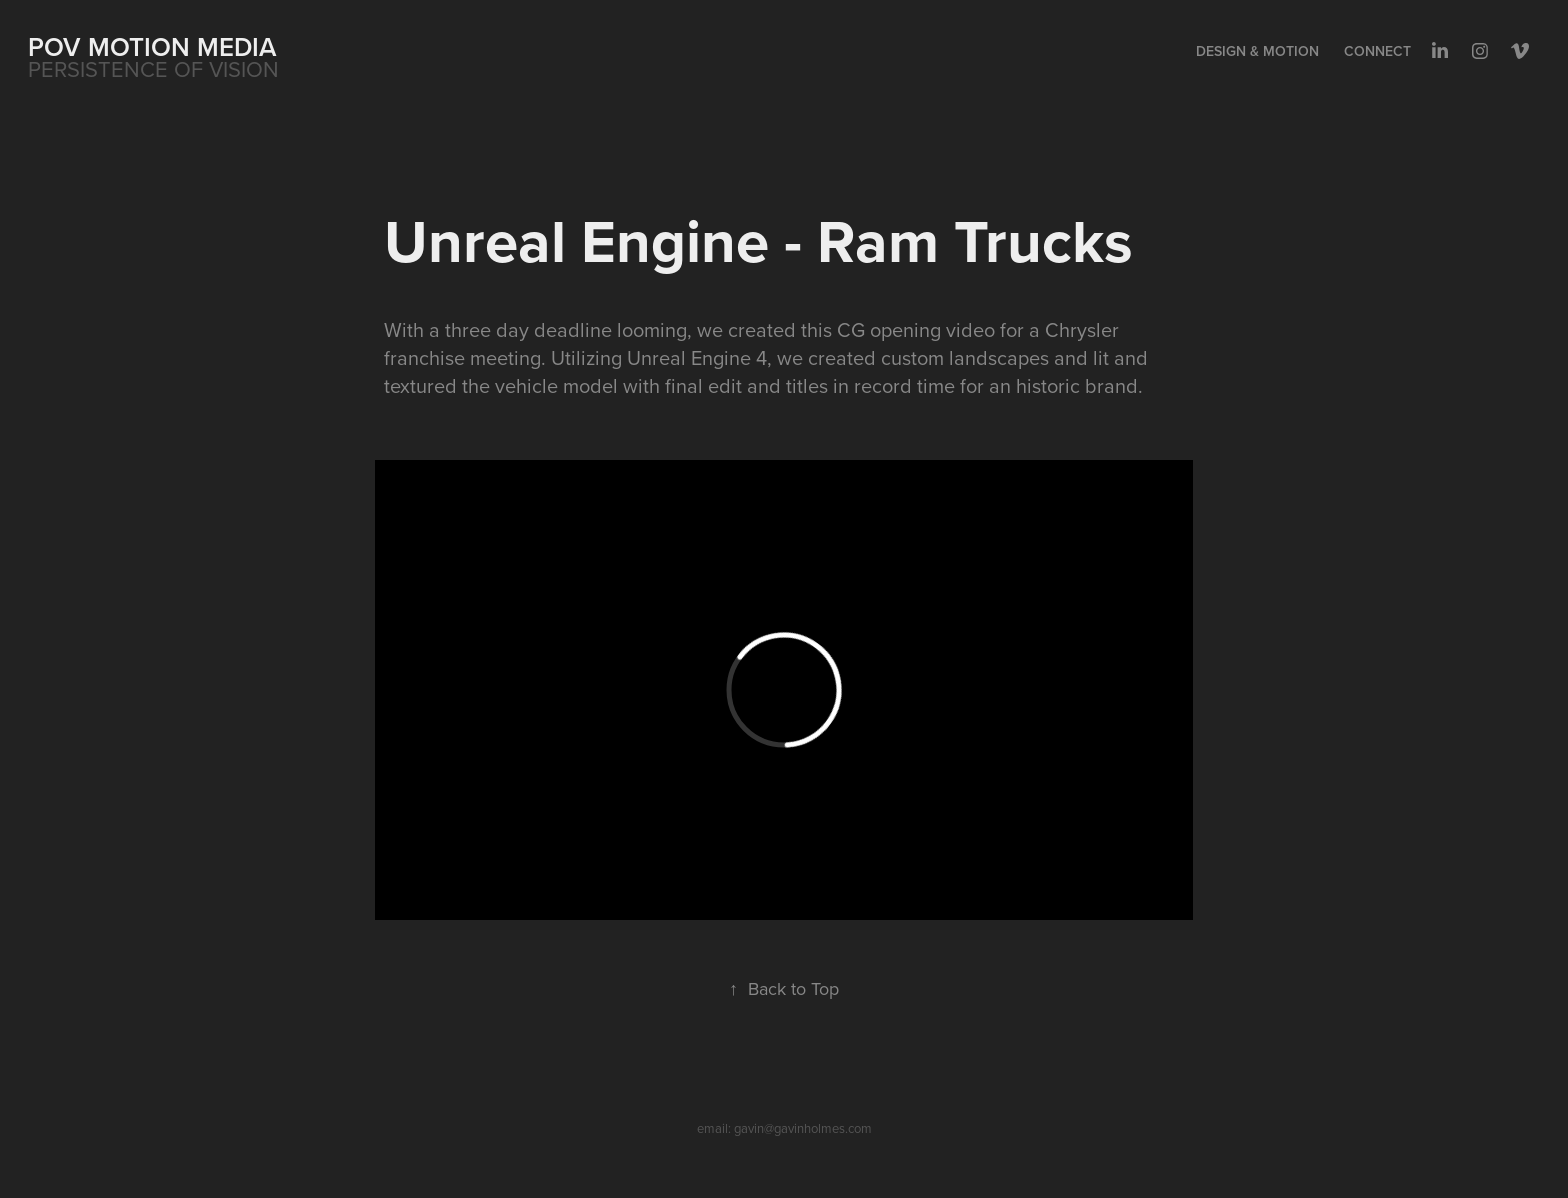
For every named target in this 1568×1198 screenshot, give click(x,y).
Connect (1377, 51)
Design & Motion (1257, 51)
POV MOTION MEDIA (152, 46)
